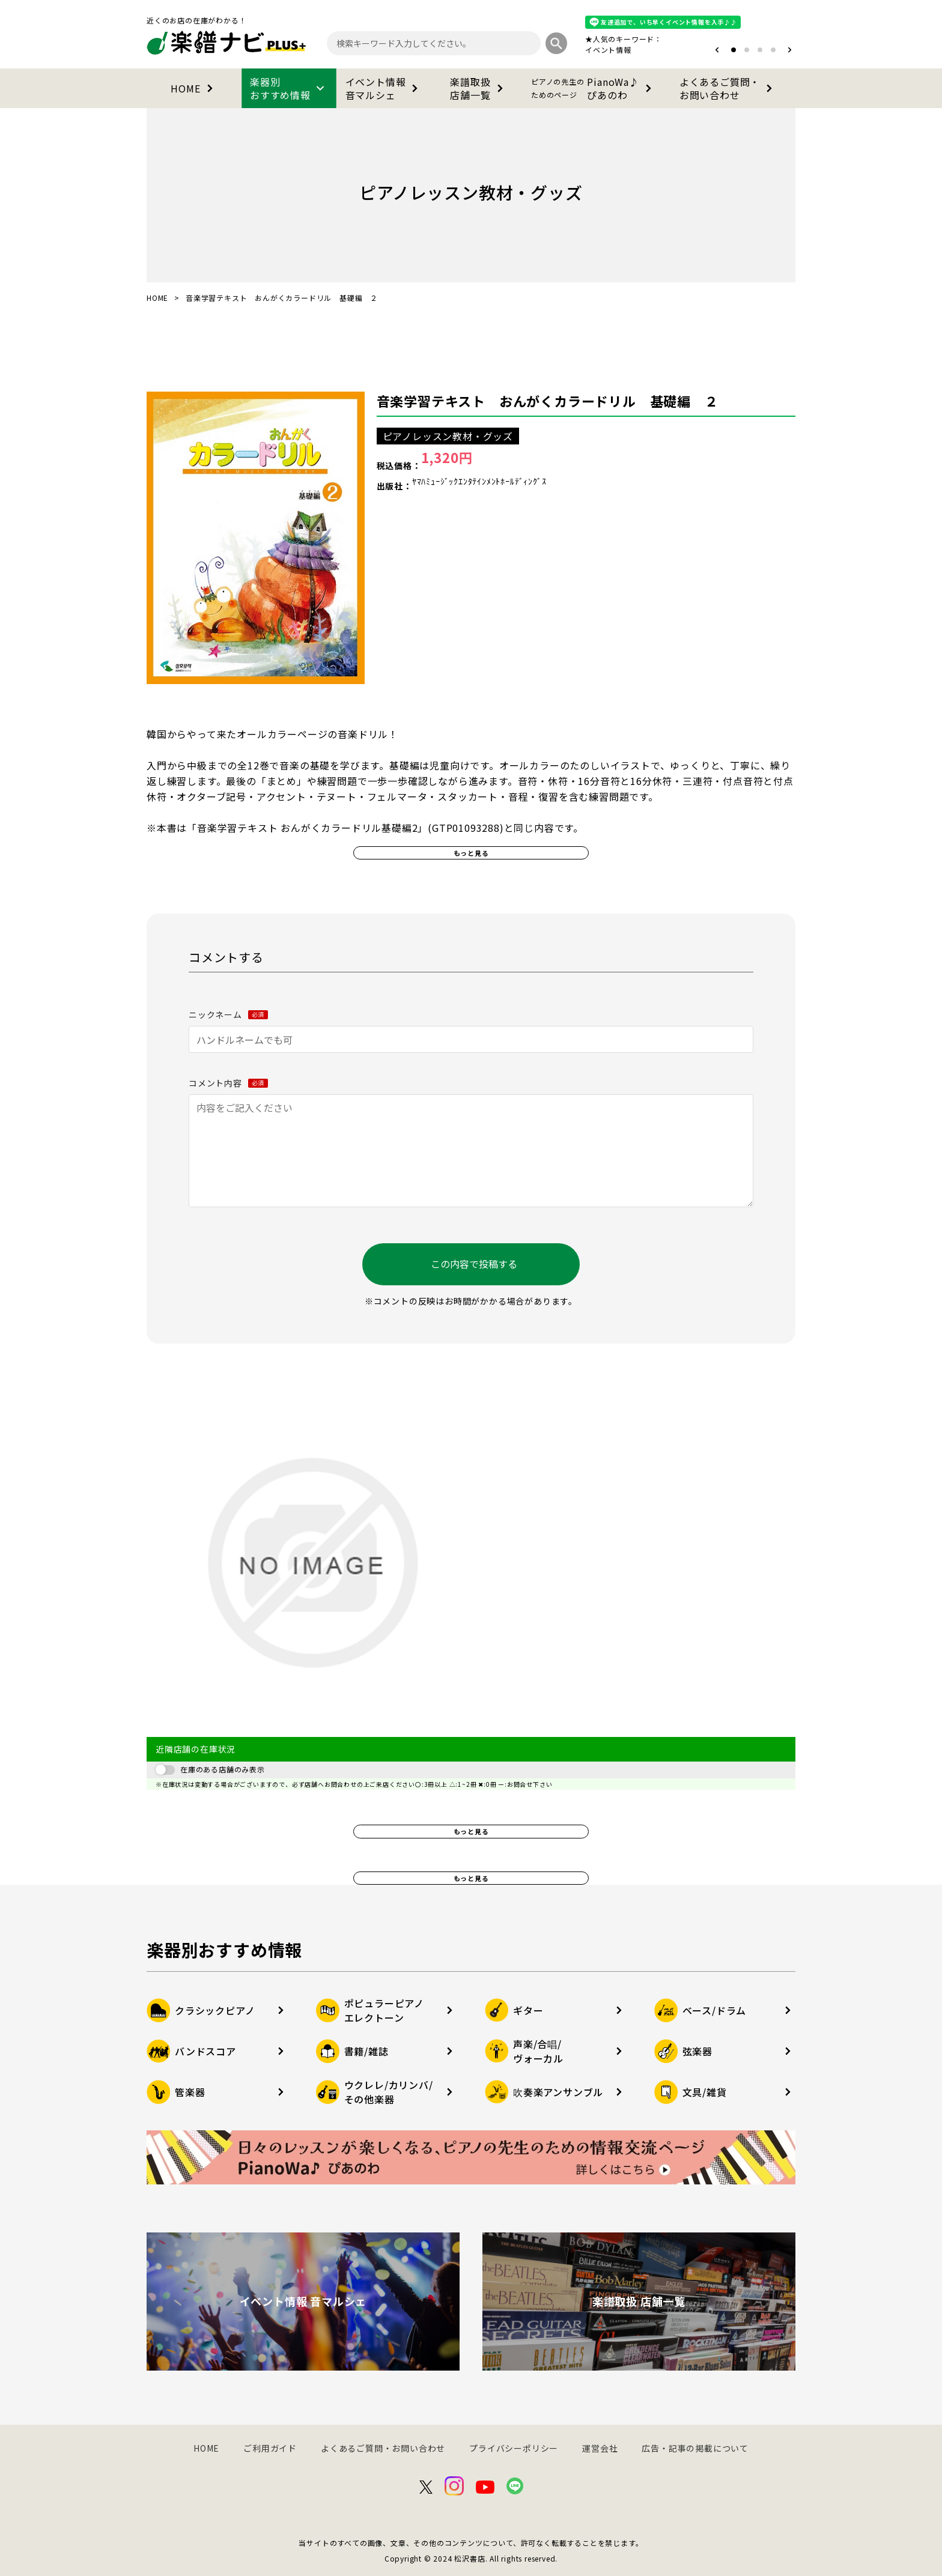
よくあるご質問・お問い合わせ (728, 88)
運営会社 (600, 2448)
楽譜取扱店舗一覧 (478, 88)
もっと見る (471, 853)
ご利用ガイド (270, 2448)
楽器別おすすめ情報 (289, 88)
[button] (717, 49)
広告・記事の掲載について (695, 2448)
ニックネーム (228, 1014)
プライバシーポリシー (513, 2448)
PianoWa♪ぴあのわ (593, 88)
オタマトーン (572, 49)
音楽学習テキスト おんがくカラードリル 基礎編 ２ (548, 401)
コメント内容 (228, 1083)
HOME (194, 88)
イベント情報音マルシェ (384, 88)
